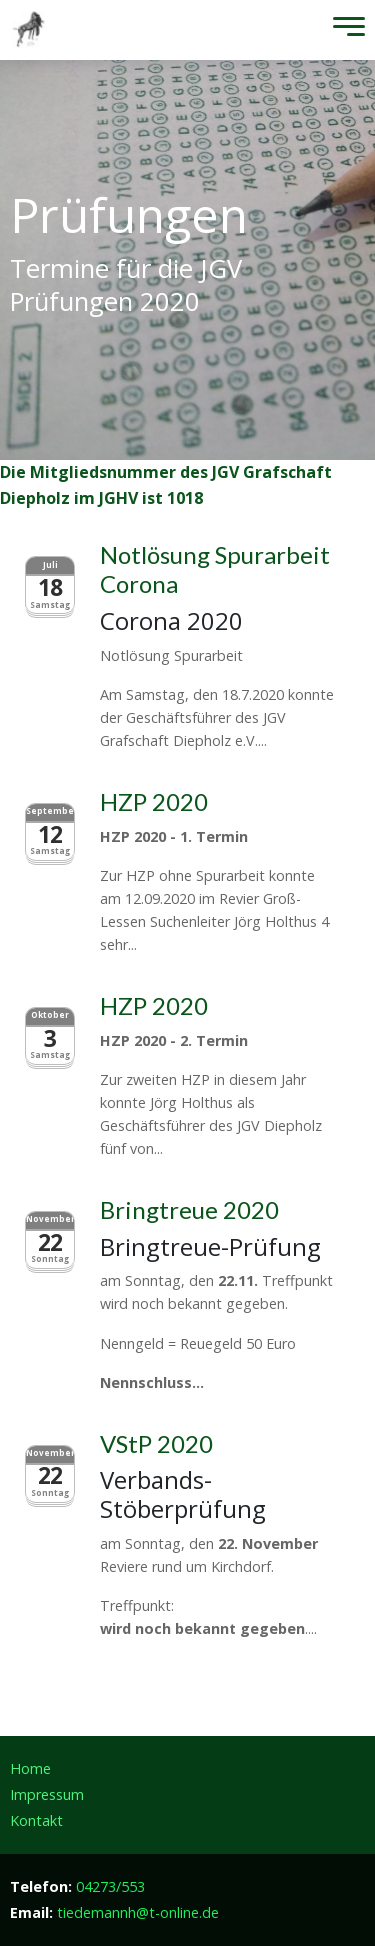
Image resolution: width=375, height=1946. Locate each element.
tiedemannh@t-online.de (138, 1912)
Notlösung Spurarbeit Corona (215, 569)
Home (30, 1768)
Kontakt (36, 1820)
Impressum (47, 1794)
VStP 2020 (156, 1443)
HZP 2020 (154, 801)
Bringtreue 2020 (189, 1209)
